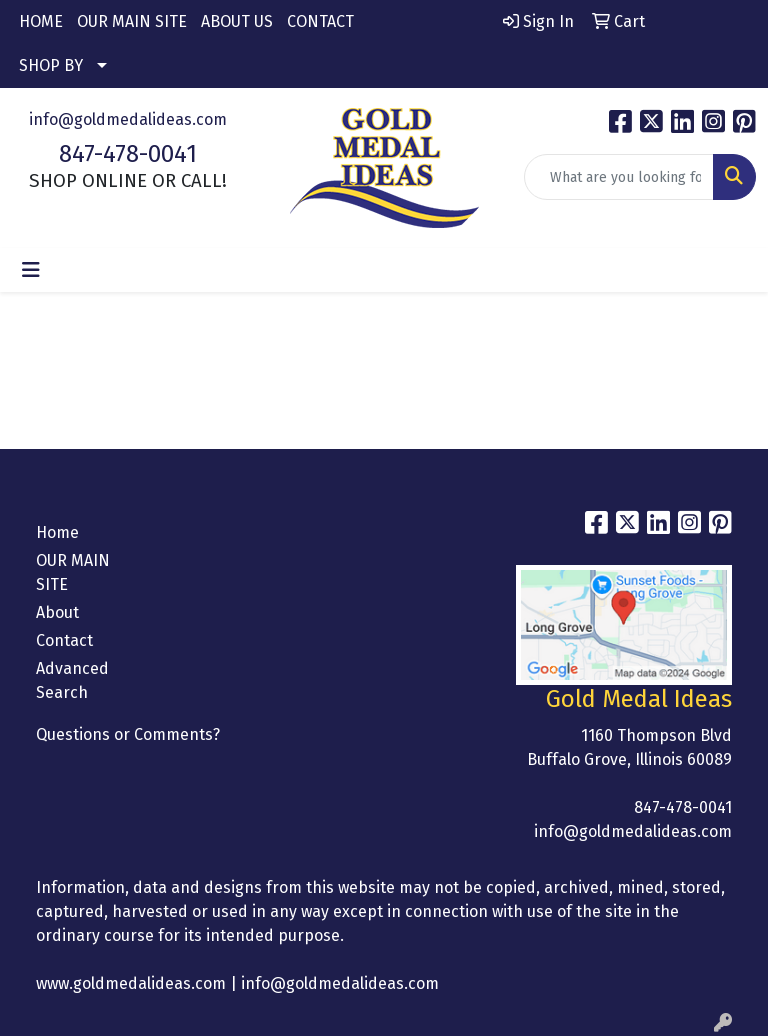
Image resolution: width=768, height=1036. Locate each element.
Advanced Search (72, 680)
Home (57, 532)
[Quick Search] (619, 177)
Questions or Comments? (128, 734)
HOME (41, 21)
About (57, 612)
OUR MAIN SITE (132, 21)
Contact (64, 640)
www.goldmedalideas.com (131, 983)
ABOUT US (237, 21)
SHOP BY (51, 65)
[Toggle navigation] (31, 270)
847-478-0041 (128, 154)
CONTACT (320, 21)
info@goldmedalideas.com (128, 119)
